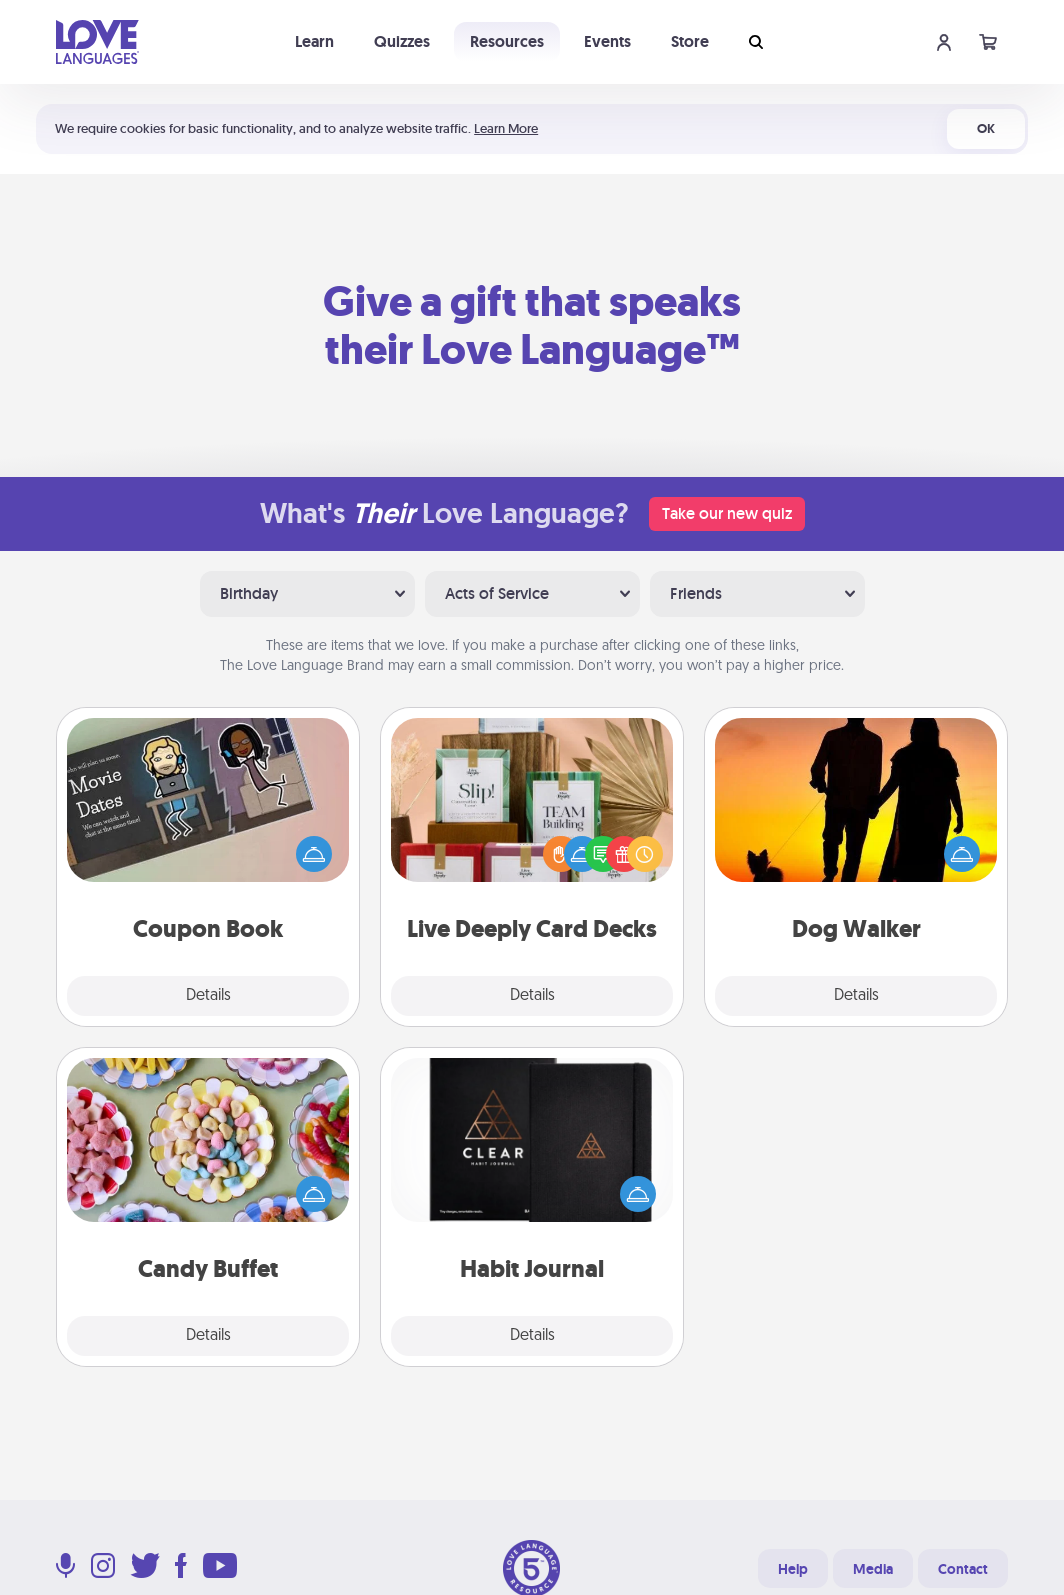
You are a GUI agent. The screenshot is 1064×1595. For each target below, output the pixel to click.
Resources (507, 41)
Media (873, 1569)
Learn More (506, 128)
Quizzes (402, 41)
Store (690, 41)
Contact (963, 1569)
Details (208, 996)
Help (793, 1569)
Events (607, 41)
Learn (314, 41)
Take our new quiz (727, 513)
